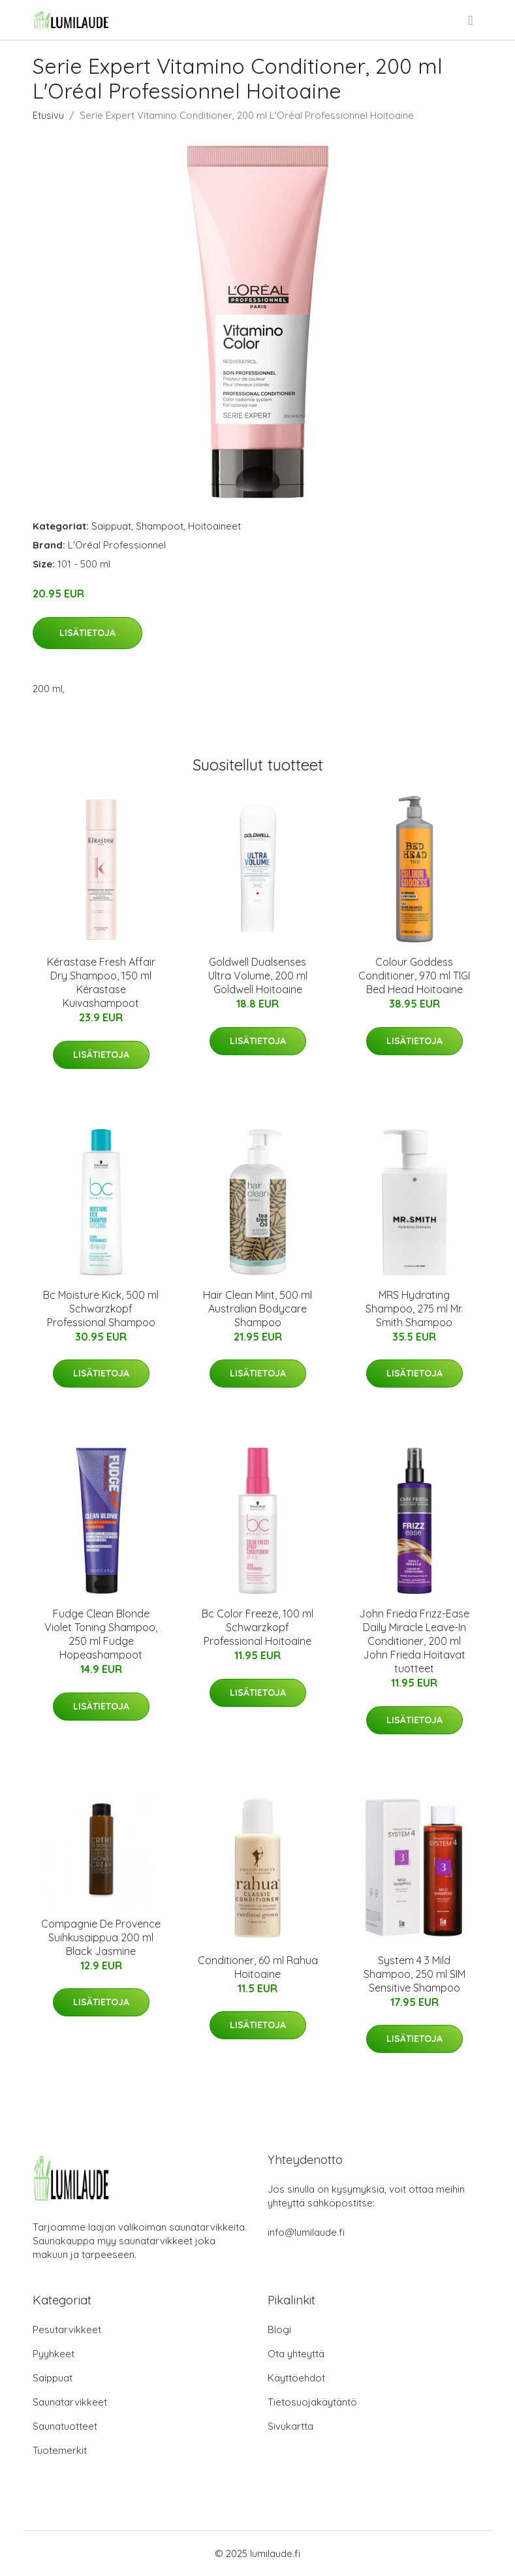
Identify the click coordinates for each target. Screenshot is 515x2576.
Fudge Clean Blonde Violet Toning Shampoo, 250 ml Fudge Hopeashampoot (100, 1634)
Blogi (279, 2329)
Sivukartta (290, 2426)
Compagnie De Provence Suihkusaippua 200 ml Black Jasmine (101, 1937)
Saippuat (111, 526)
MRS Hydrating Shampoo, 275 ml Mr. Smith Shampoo (414, 1308)
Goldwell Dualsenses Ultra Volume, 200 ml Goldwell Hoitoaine (257, 975)
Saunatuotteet (65, 2426)
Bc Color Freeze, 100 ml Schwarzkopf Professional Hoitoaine (257, 1627)
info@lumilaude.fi (306, 2232)
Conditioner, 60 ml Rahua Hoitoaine (258, 1967)
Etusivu (48, 115)
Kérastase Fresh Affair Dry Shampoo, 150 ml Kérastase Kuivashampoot (101, 982)
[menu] (471, 20)
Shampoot (159, 526)
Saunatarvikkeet (70, 2402)
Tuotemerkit (60, 2450)
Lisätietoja (87, 633)
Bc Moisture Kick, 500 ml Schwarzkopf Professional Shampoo (101, 1308)
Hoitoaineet (214, 526)
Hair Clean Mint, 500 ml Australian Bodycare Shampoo (257, 1308)
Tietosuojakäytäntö (312, 2402)
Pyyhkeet (53, 2353)
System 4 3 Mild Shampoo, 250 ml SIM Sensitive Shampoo (414, 1974)
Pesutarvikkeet (67, 2329)
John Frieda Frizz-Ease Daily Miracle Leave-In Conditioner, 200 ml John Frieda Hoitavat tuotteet (414, 1641)
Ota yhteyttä (296, 2353)
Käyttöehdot (296, 2378)
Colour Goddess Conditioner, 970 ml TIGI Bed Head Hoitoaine (414, 975)
